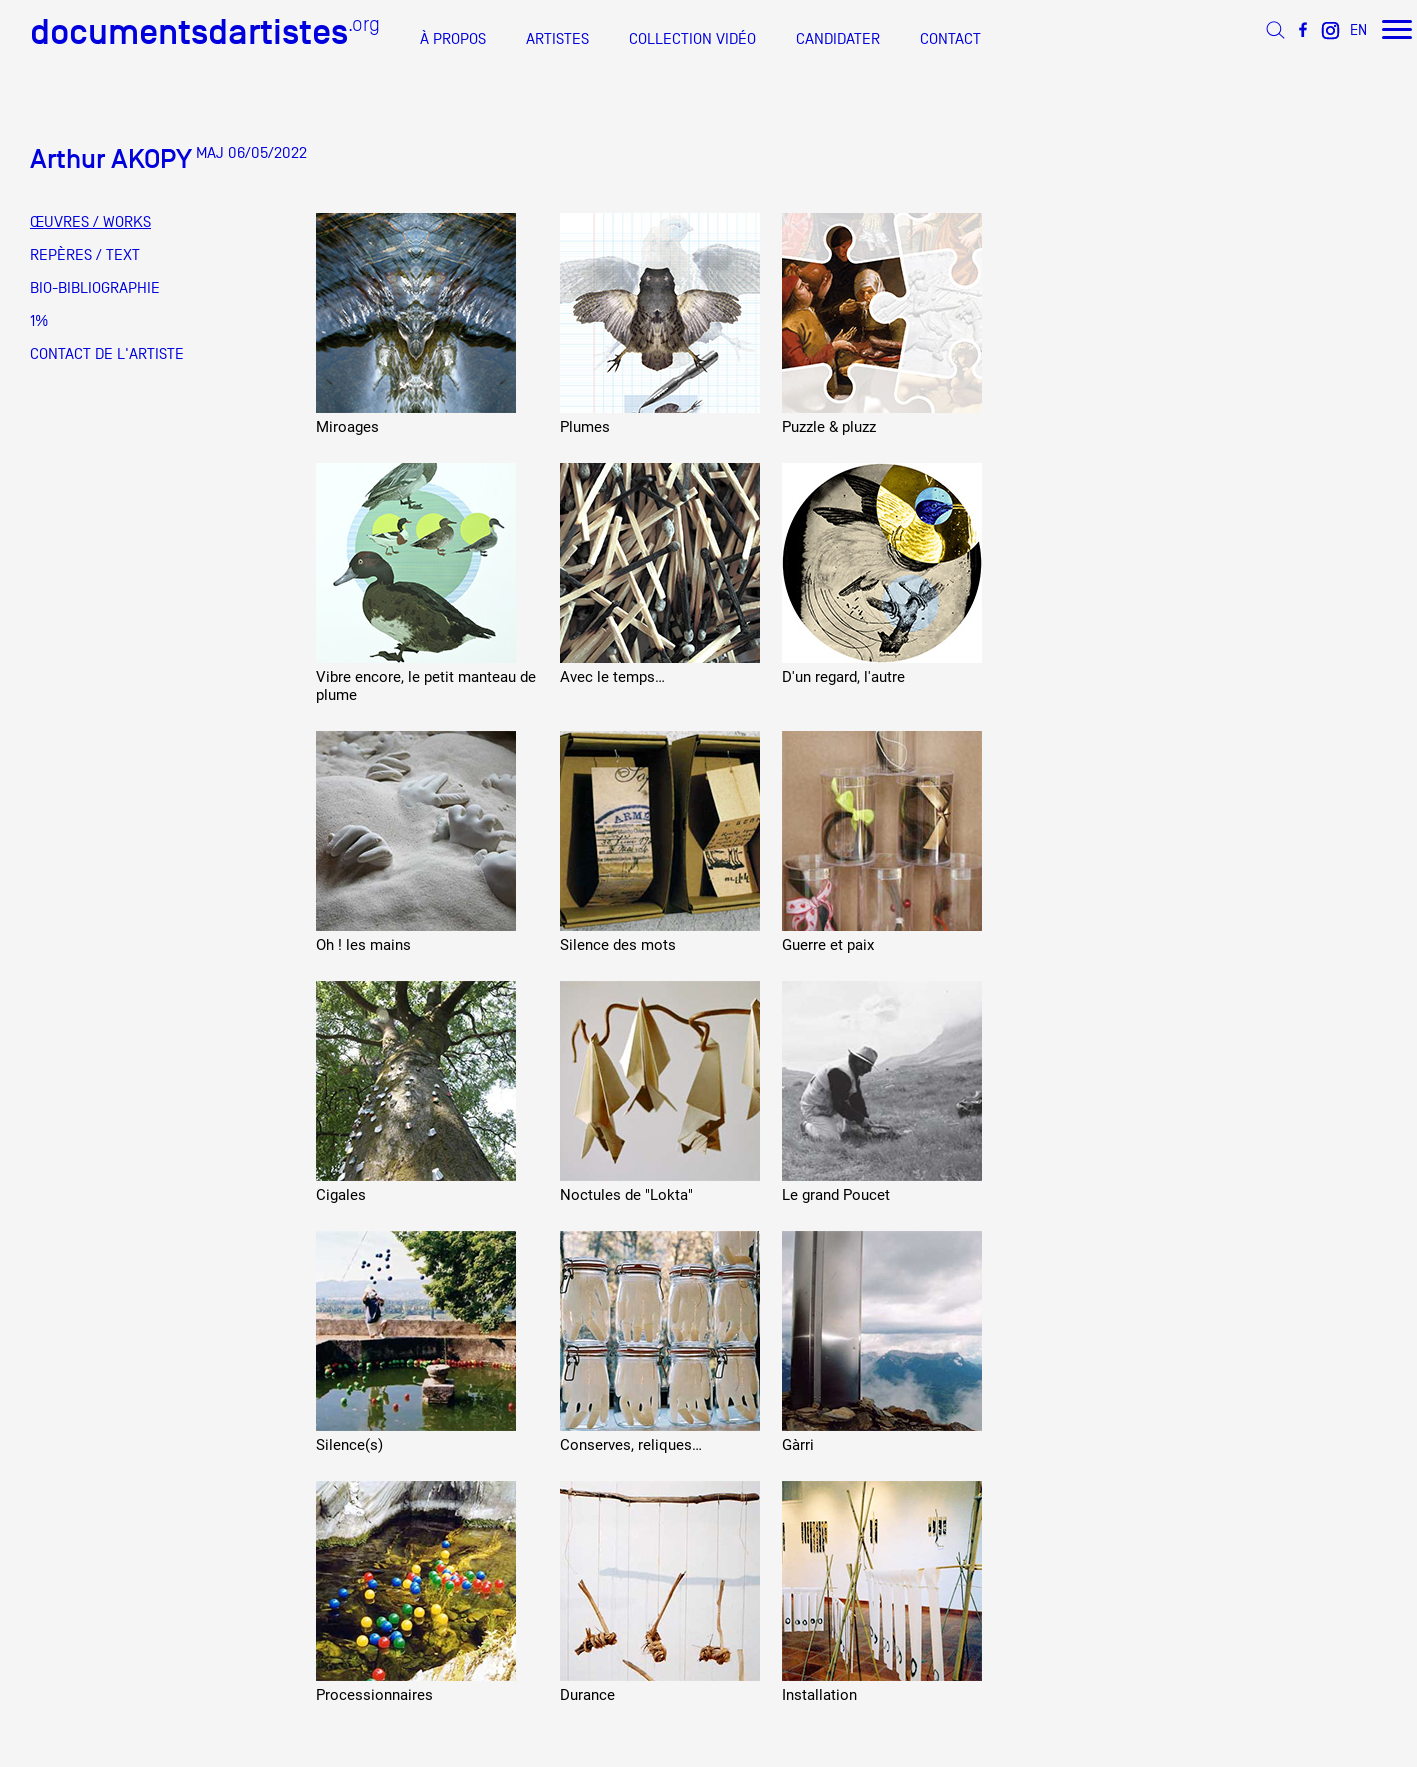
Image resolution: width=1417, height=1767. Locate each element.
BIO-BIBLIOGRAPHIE (95, 288)
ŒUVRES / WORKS (90, 222)
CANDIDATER (838, 39)
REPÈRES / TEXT (85, 255)
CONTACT (950, 39)
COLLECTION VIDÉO (692, 39)
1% (39, 321)
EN (1358, 29)
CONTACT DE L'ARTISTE (107, 354)
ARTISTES (557, 39)
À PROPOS (453, 39)
